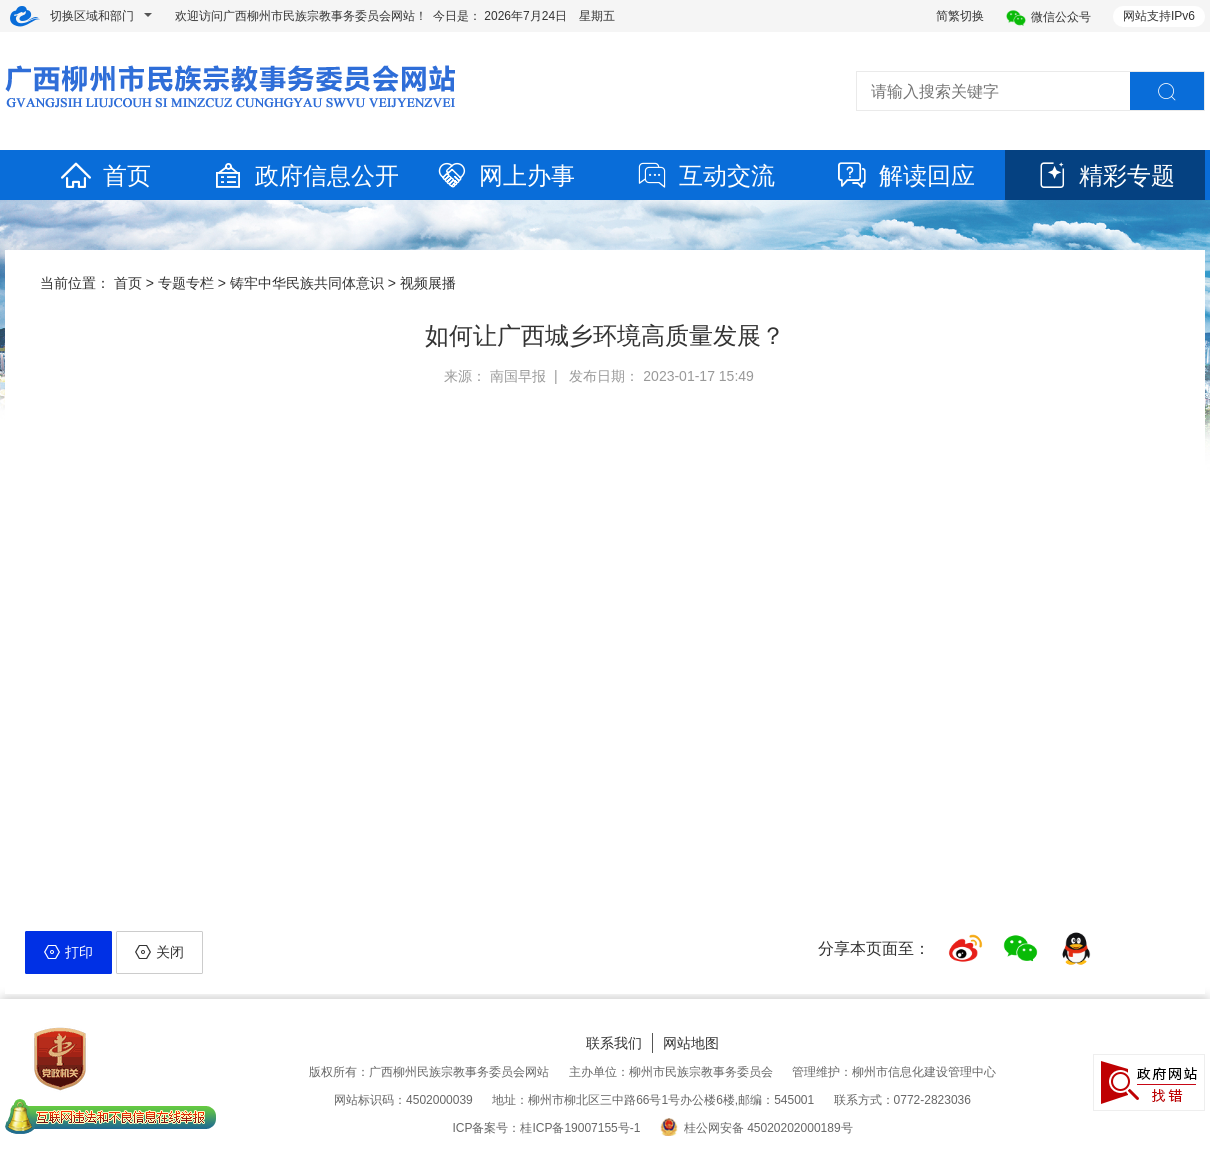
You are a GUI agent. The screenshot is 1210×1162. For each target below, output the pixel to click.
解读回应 (905, 175)
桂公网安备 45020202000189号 (756, 1128)
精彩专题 (1105, 175)
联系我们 (614, 1043)
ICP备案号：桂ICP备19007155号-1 (546, 1128)
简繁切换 (960, 16)
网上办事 (505, 175)
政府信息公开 (305, 175)
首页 (105, 175)
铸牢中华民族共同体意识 (307, 283)
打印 (68, 952)
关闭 (159, 952)
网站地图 (691, 1043)
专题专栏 (186, 283)
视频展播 (428, 283)
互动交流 (705, 175)
